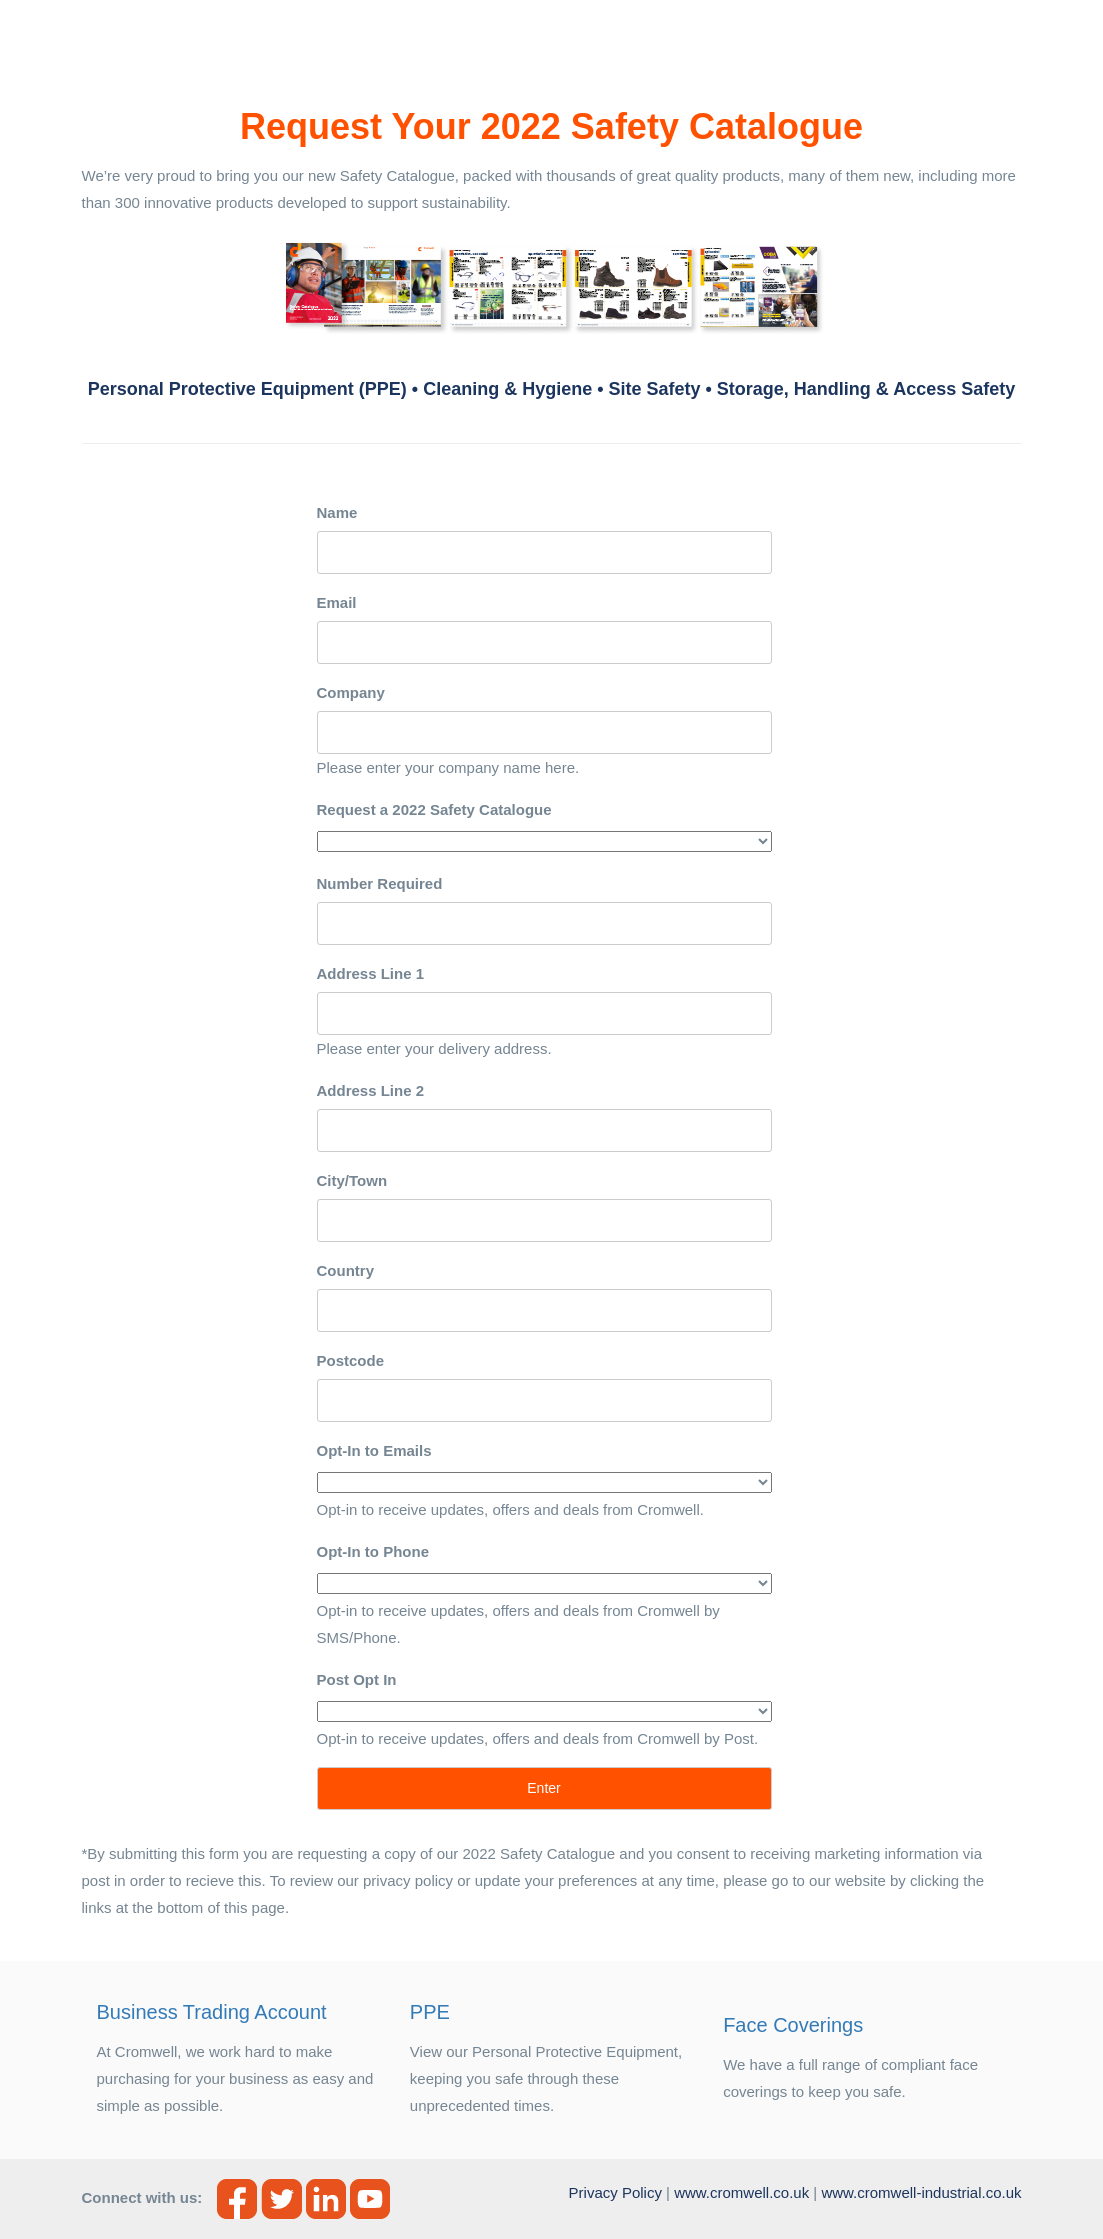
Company (351, 692)
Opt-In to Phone (373, 1551)
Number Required (380, 883)
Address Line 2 (371, 1090)
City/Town (352, 1180)
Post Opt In (357, 1679)
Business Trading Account (212, 2012)
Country (346, 1270)
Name (337, 512)
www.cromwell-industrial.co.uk (921, 2192)
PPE (430, 2012)
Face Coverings (793, 2025)
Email (337, 602)
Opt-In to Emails (374, 1450)
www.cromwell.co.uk (741, 2192)
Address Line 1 (371, 973)
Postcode (351, 1360)
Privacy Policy (615, 2192)
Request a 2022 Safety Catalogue (434, 809)
